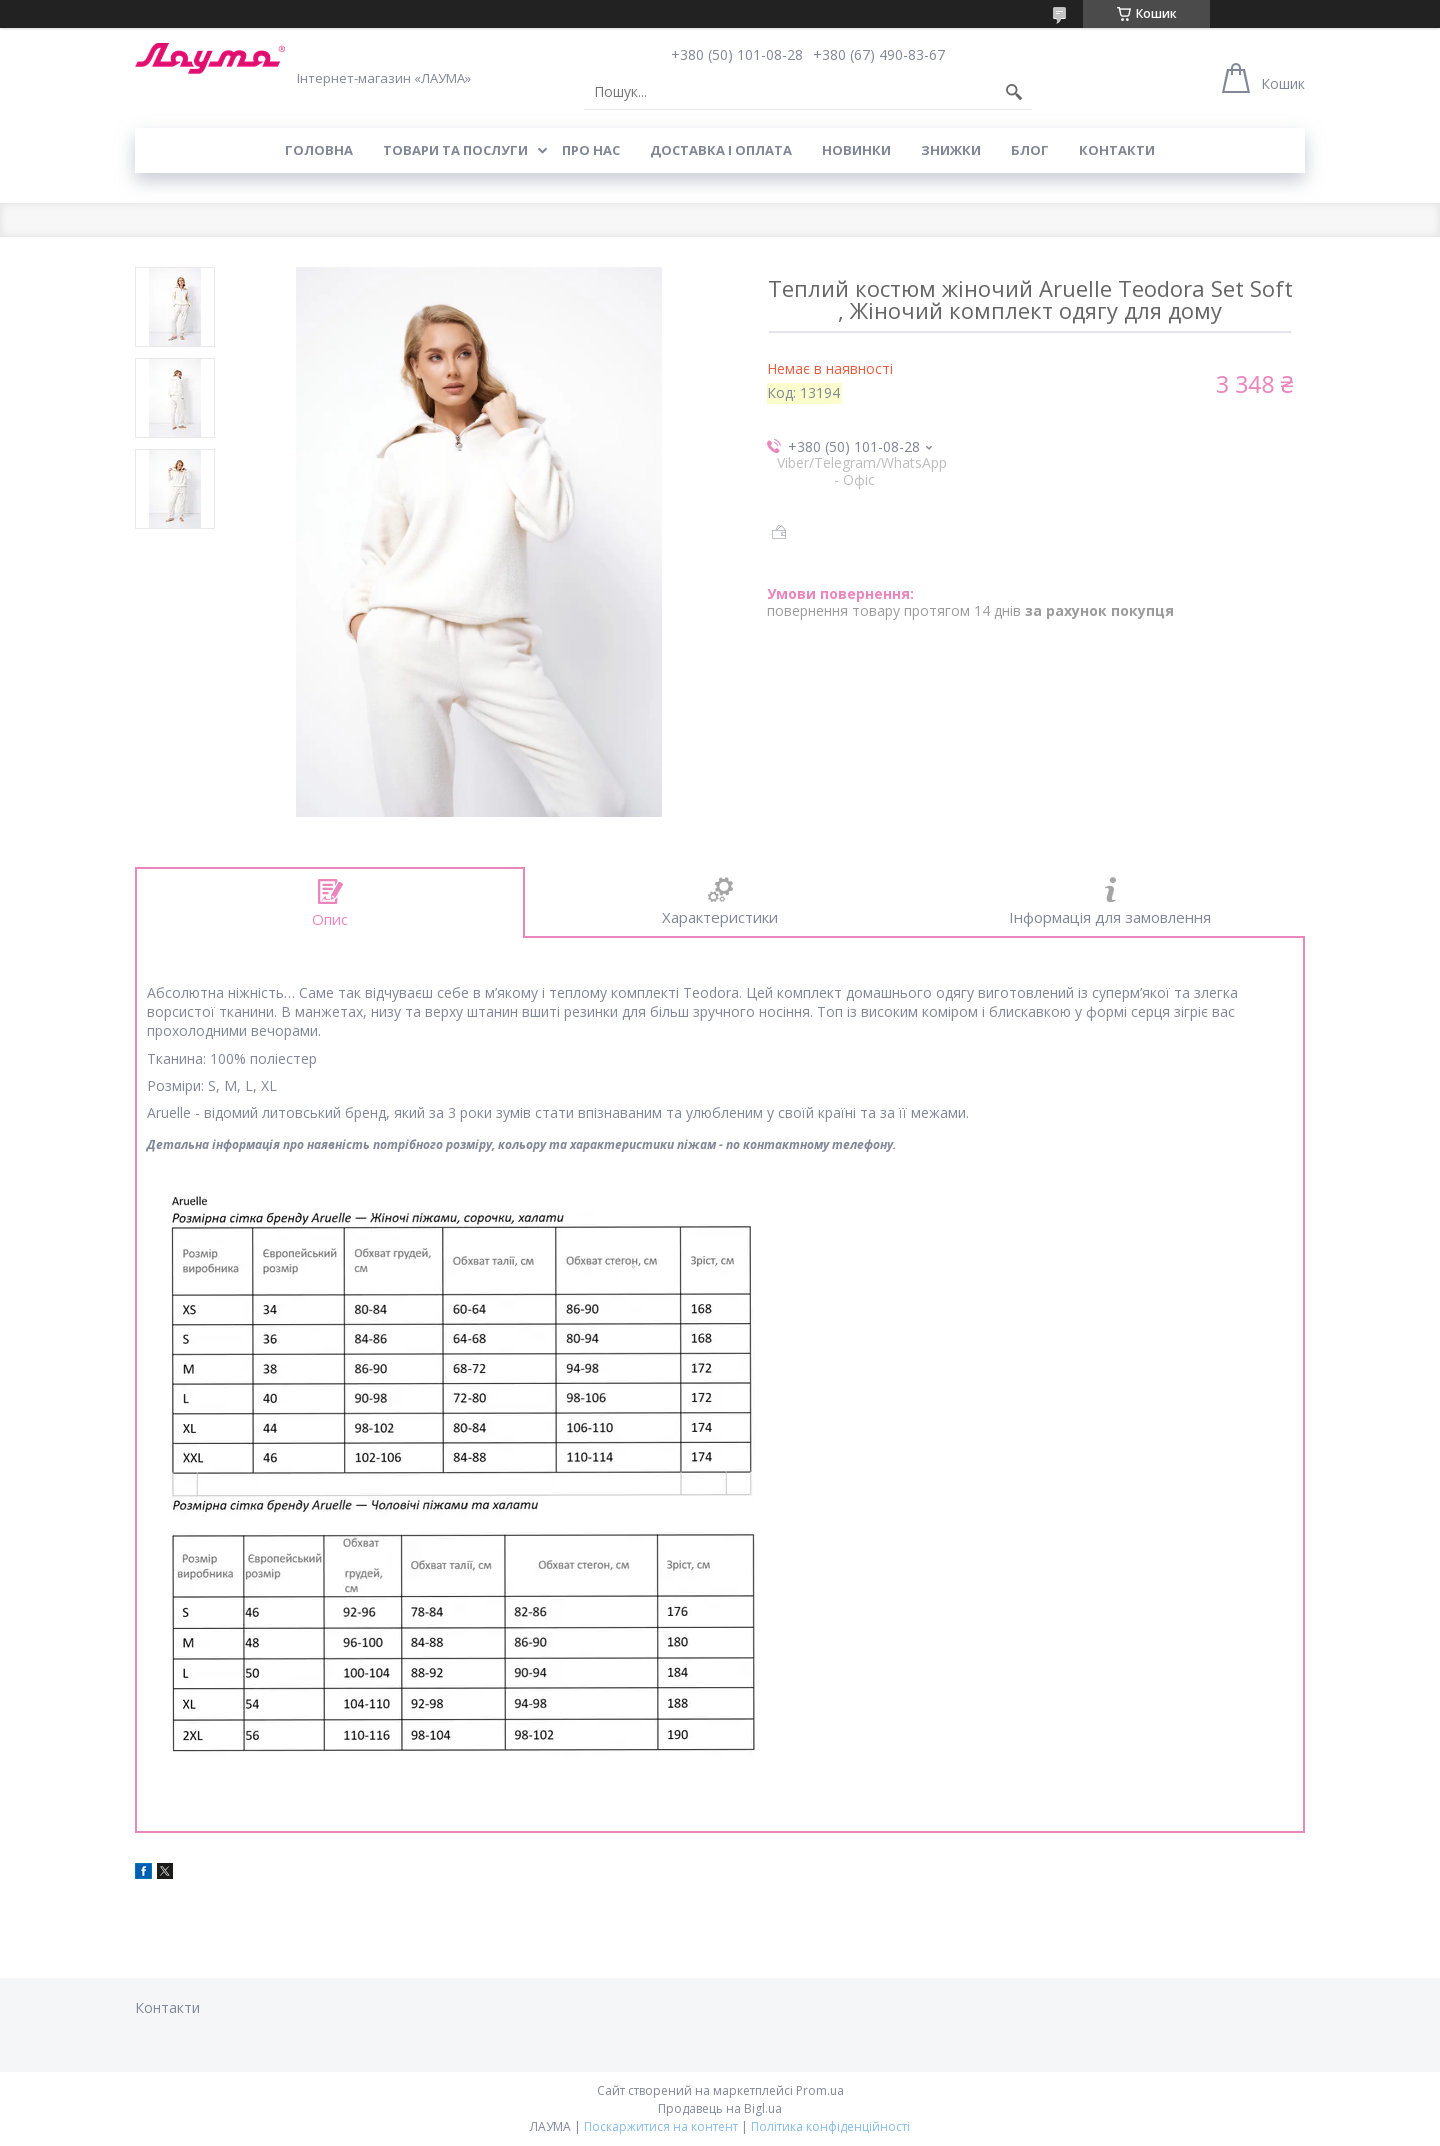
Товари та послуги (455, 150)
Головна (319, 150)
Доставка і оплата (721, 150)
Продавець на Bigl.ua (720, 2108)
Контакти (1117, 150)
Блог (1030, 150)
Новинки (856, 150)
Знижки (951, 150)
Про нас (591, 150)
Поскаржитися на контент (661, 2126)
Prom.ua (820, 2090)
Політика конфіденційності (830, 2126)
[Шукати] (1014, 92)
